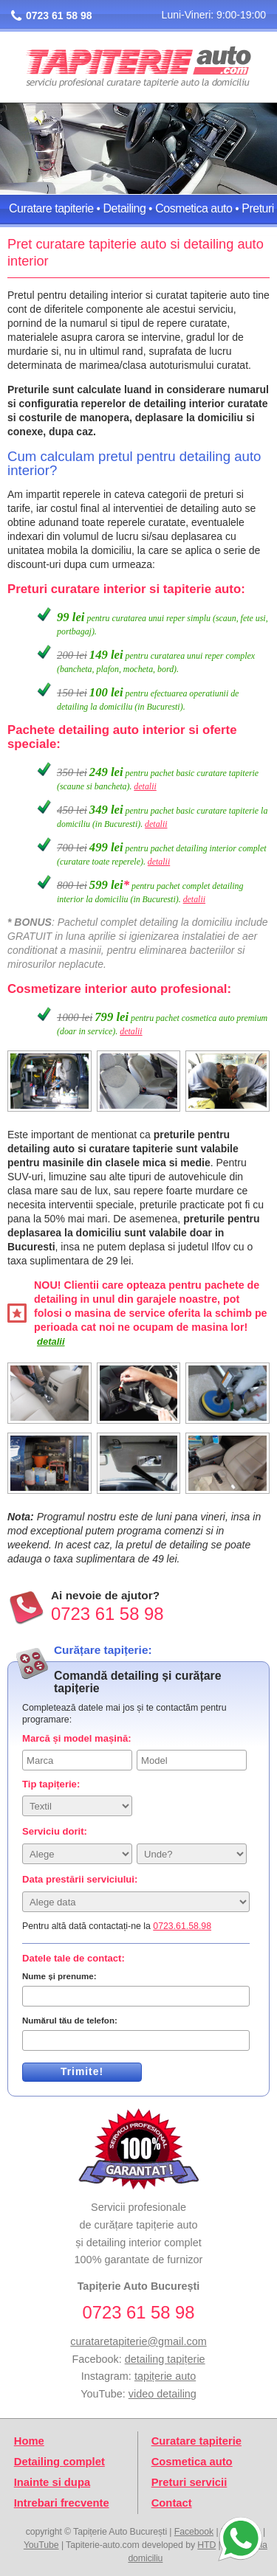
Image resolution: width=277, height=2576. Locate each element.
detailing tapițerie (165, 2359)
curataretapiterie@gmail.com (138, 2341)
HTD (206, 2545)
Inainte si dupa (52, 2482)
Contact (171, 2503)
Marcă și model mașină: (76, 1738)
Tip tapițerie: (51, 1784)
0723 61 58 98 (59, 15)
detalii (145, 786)
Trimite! (82, 2071)
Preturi (258, 208)
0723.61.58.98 (182, 1926)
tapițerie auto (165, 2376)
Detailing (124, 208)
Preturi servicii (189, 2482)
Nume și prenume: (59, 1976)
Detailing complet (59, 2462)
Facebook (193, 2532)
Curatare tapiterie (51, 208)
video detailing (162, 2394)
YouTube (41, 2545)
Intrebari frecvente (61, 2503)
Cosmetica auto (193, 208)
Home (29, 2441)
